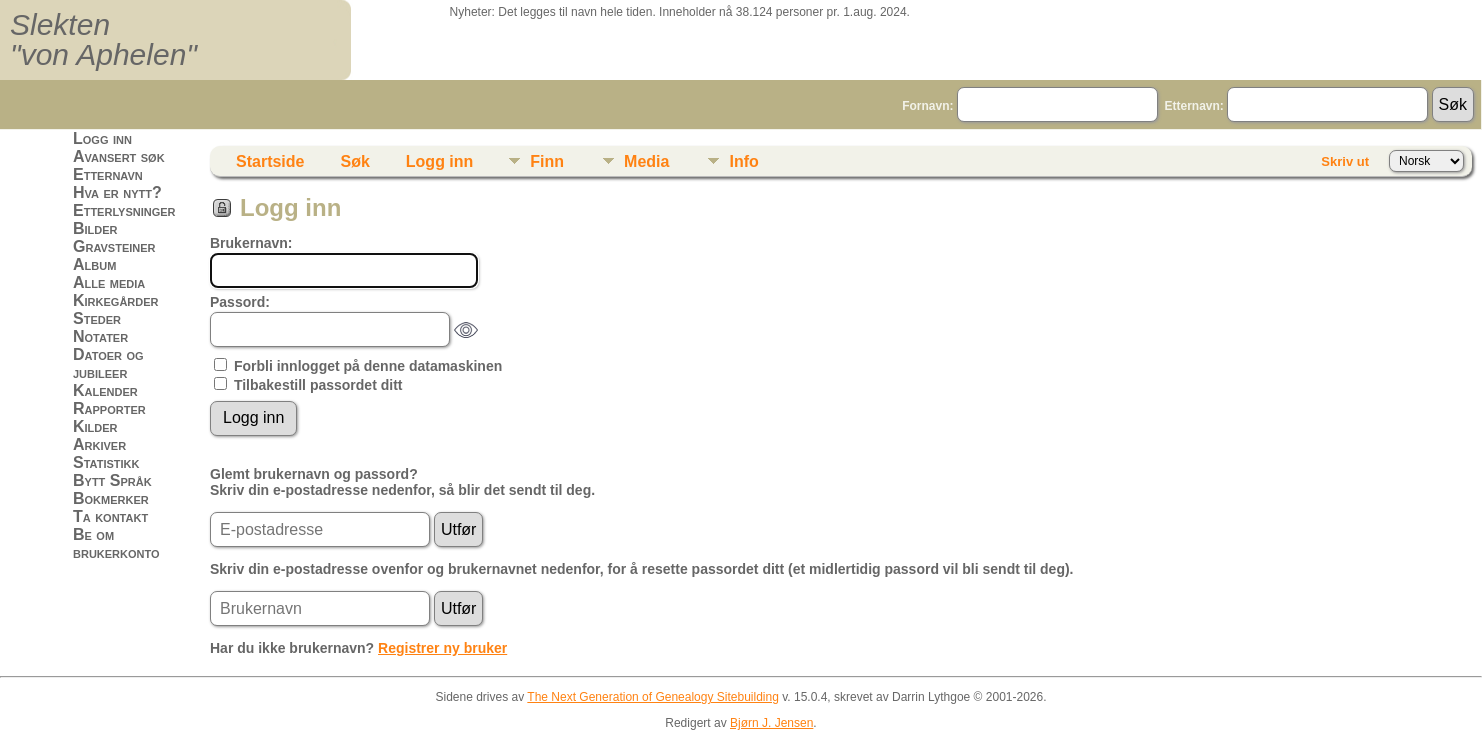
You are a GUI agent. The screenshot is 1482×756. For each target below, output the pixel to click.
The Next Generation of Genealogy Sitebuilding (653, 697)
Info (743, 161)
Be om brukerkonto (116, 543)
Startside (270, 161)
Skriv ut (1345, 161)
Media (646, 161)
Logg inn (102, 138)
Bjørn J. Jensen (771, 723)
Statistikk (106, 462)
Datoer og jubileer (108, 363)
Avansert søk (119, 156)
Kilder (95, 426)
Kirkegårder (116, 300)
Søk (354, 161)
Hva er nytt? (117, 192)
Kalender (105, 390)
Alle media (109, 282)
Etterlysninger (124, 210)
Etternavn (108, 174)
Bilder (95, 228)
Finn (547, 161)
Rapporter (109, 408)
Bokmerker (111, 498)
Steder (97, 318)
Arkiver (99, 444)
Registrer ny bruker (442, 648)
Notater (100, 336)
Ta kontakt (110, 516)
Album (94, 264)
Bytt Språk (112, 480)
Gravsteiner (114, 246)
